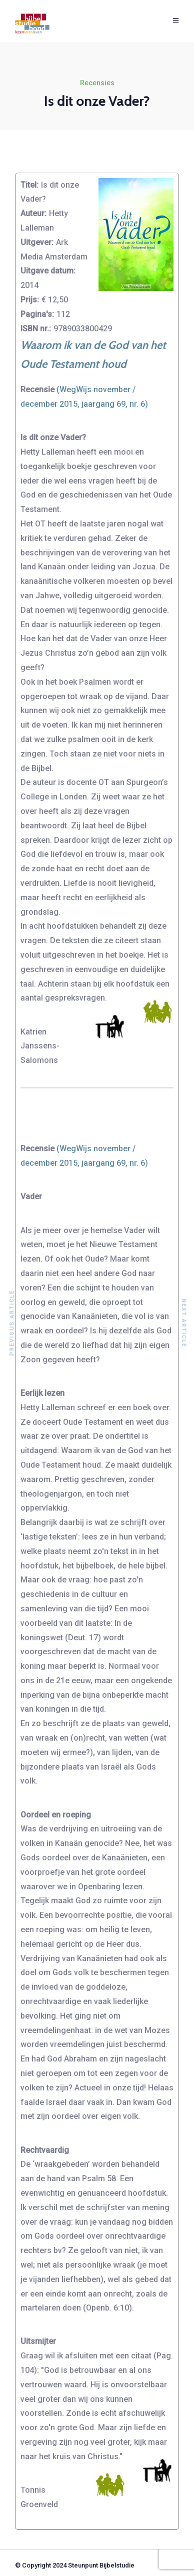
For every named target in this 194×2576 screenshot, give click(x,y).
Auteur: (33, 213)
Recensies (97, 83)
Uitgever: (37, 242)
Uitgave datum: (48, 270)
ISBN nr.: (35, 328)
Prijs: (29, 299)
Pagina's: (37, 314)
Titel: (29, 185)
